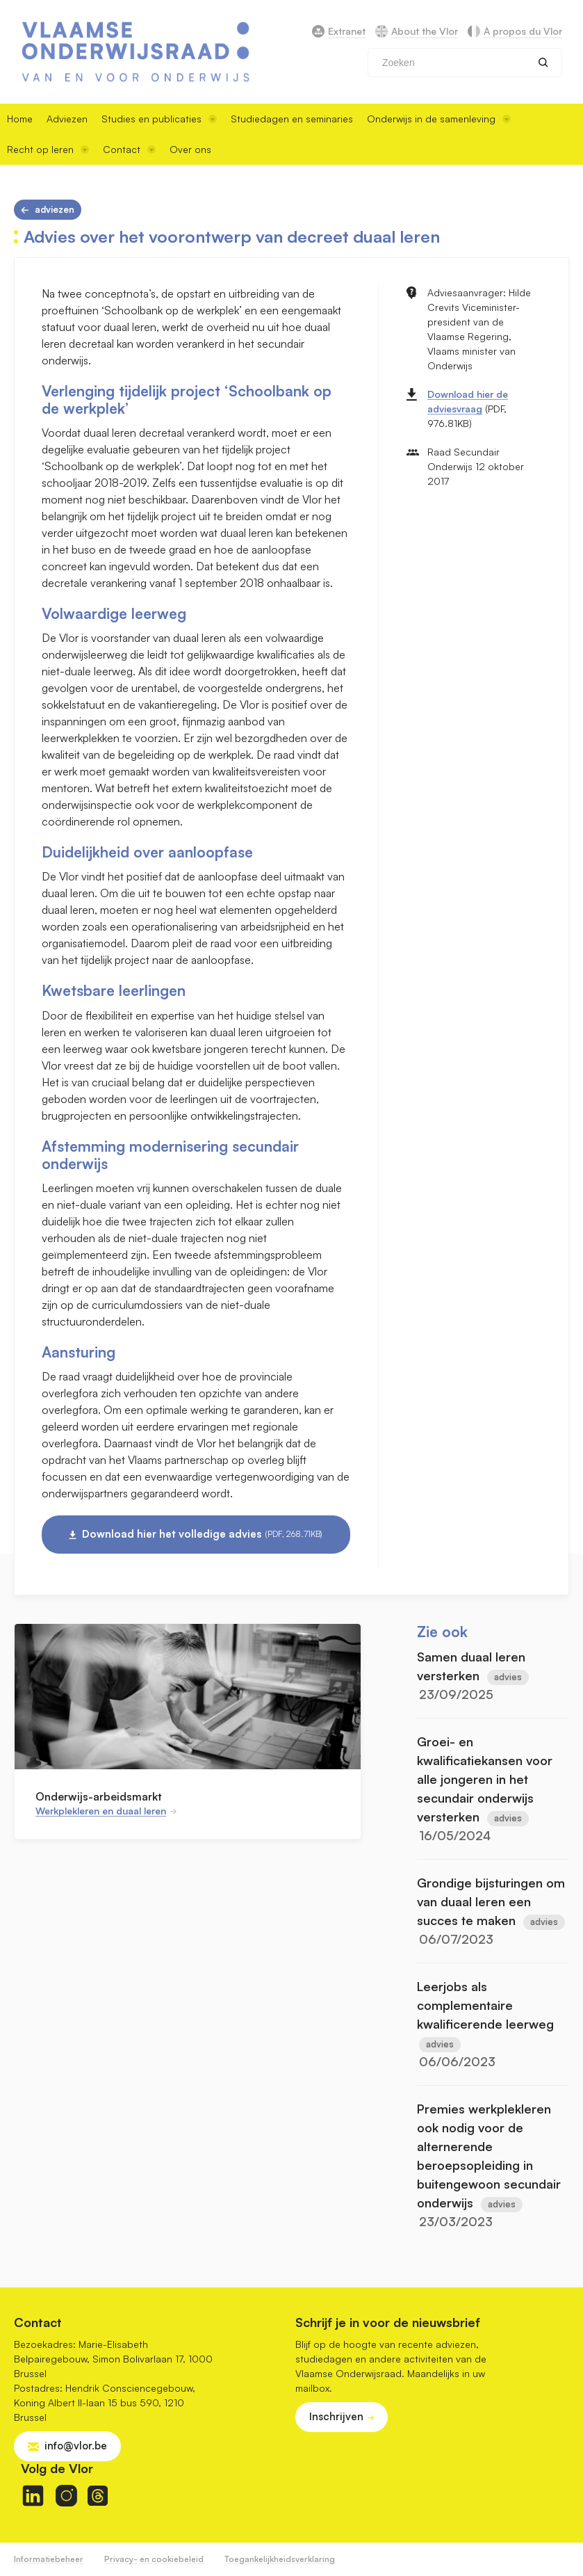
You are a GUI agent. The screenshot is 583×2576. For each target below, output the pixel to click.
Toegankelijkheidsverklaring (279, 2559)
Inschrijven (336, 2416)
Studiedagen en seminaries (292, 118)
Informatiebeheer (48, 2559)
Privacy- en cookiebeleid (154, 2559)
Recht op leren (48, 149)
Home (20, 118)
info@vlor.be (75, 2445)
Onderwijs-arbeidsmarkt (98, 1796)
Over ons (190, 149)
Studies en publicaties (159, 118)
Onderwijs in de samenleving (439, 118)
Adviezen (67, 118)
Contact (129, 149)
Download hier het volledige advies (202, 1534)
